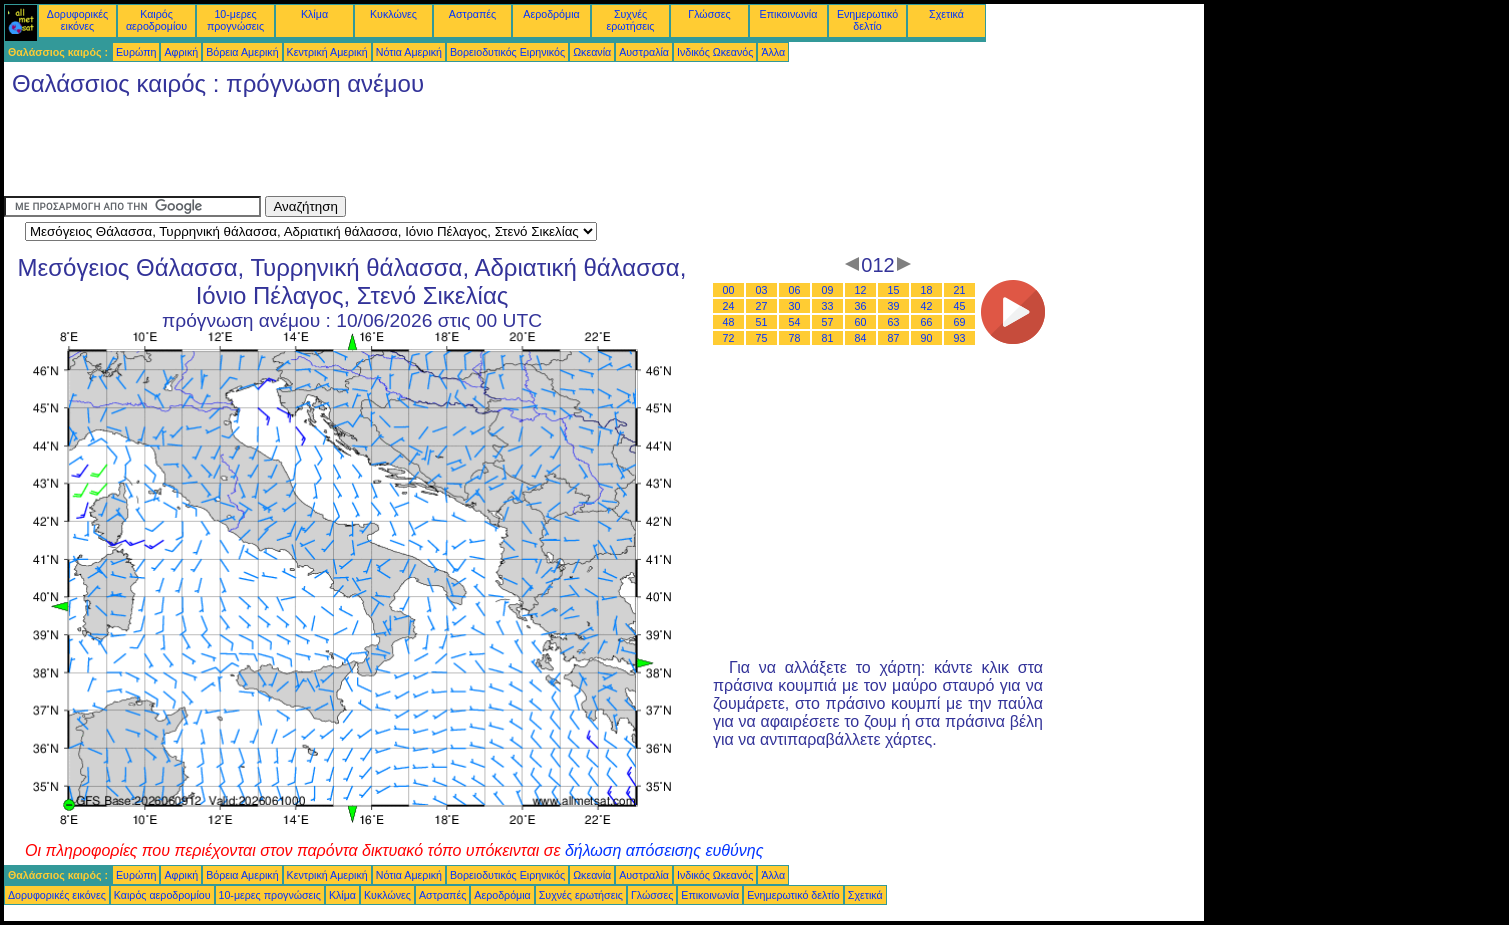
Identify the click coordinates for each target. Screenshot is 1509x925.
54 (795, 322)
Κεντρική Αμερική (327, 52)
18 (927, 290)
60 (861, 322)
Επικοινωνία (789, 14)
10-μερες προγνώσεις (235, 20)
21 (960, 290)
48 (729, 322)
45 (960, 306)
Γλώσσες (709, 14)
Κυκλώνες (393, 14)
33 (828, 306)
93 (960, 338)
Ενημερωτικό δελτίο (867, 20)
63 (894, 322)
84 (861, 338)
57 (828, 322)
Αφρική (181, 52)
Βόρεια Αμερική (242, 52)
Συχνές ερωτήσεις (631, 20)
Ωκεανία (592, 52)
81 (828, 338)
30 (795, 306)
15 (894, 290)
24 (729, 306)
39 (894, 306)
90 (927, 338)
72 (729, 338)
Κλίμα (314, 14)
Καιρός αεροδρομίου (156, 20)
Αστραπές (472, 14)
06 (795, 290)
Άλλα (773, 52)
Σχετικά (946, 14)
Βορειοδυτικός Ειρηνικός (507, 52)
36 (861, 306)
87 (894, 338)
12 (861, 290)
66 (927, 322)
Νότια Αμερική (409, 52)
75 (762, 338)
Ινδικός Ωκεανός (715, 52)
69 (960, 322)
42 (927, 306)
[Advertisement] (368, 151)
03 (762, 290)
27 (762, 306)
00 (729, 290)
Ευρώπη (136, 52)
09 (828, 290)
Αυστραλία (644, 52)
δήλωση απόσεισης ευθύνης (664, 850)
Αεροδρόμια (551, 14)
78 (795, 338)
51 (762, 322)
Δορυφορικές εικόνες (77, 20)
